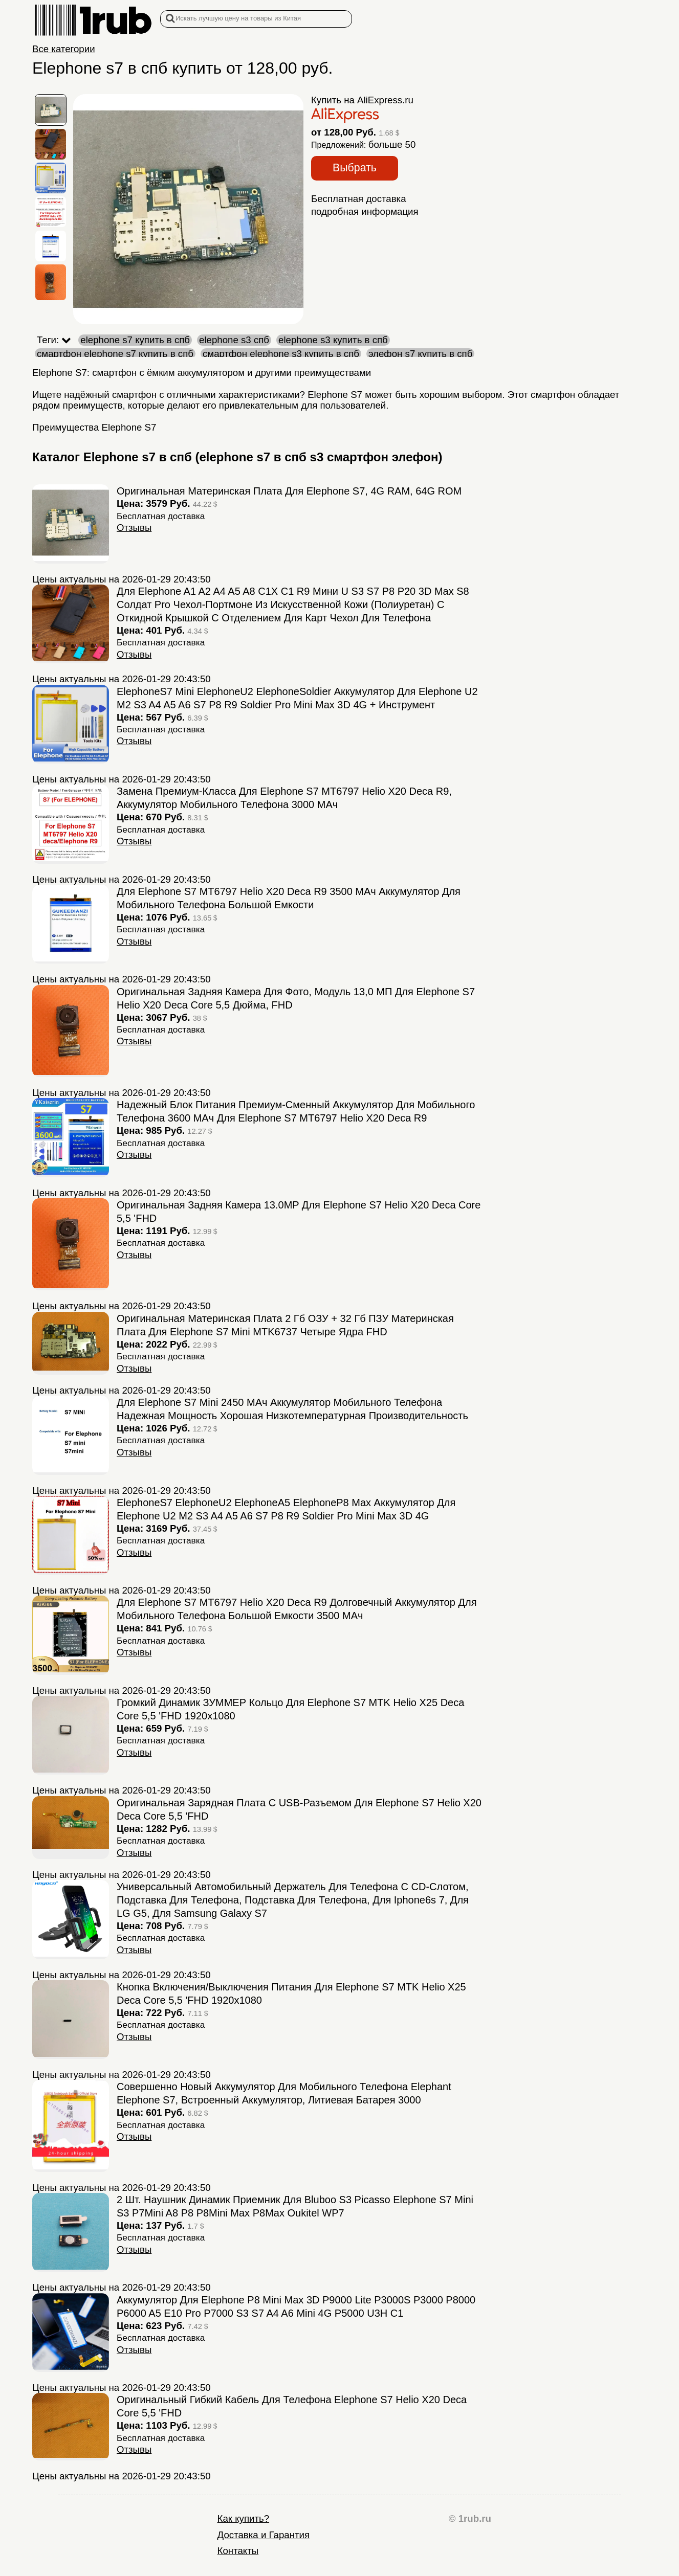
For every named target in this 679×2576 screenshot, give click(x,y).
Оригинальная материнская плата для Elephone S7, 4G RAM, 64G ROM (289, 491)
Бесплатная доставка (358, 198)
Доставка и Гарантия (263, 2534)
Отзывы (134, 527)
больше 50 (392, 144)
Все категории (63, 48)
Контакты (238, 2550)
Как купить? (243, 2518)
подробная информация (365, 211)
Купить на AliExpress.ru (362, 100)
